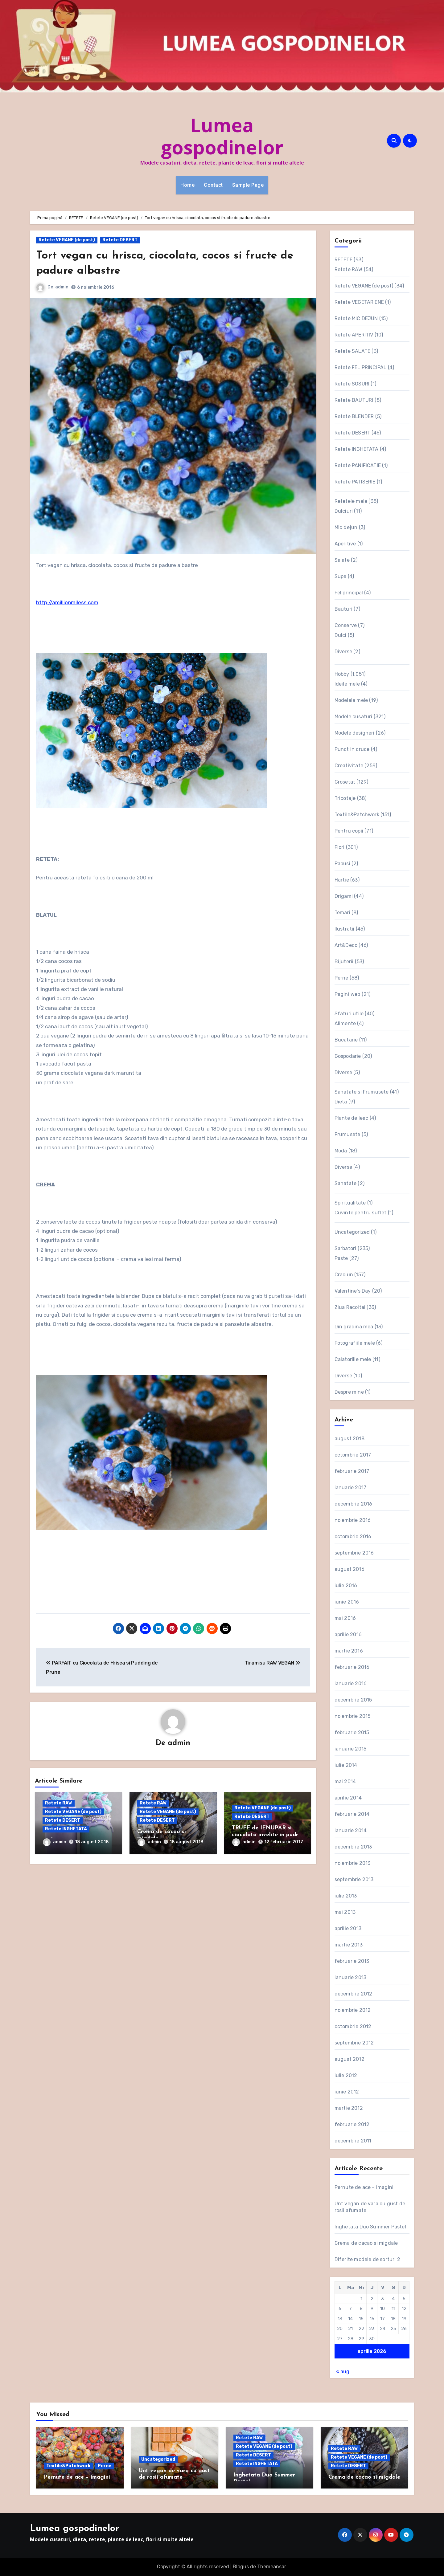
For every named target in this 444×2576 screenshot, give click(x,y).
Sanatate (346, 1183)
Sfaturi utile (349, 1014)
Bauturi (343, 609)
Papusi (342, 863)
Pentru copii (349, 831)
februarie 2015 (352, 1732)
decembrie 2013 (353, 1847)
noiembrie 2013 (353, 1863)
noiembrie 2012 (353, 2010)
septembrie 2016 (354, 1553)
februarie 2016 (352, 1667)
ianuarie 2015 (351, 1749)
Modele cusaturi (353, 716)
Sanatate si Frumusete (362, 1092)
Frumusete (347, 1134)
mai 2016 (345, 1618)
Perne (341, 978)
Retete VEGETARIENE (359, 302)
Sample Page (248, 185)
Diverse (343, 651)
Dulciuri (344, 511)
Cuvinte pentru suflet (361, 1213)
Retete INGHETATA (66, 1829)
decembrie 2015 (353, 1700)
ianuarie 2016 (351, 1683)
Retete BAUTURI (354, 400)
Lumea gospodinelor (222, 136)
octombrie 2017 (353, 1455)
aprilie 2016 (348, 1634)
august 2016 (349, 1569)
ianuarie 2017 (351, 1487)
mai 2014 (345, 1781)
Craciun (344, 1275)
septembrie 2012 (354, 2043)
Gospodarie (348, 1056)
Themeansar (271, 2567)
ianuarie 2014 (351, 1830)
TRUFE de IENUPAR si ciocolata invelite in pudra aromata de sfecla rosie (267, 1834)
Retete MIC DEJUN (356, 318)
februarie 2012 (352, 2124)
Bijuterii (344, 961)
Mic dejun (346, 527)
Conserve (346, 625)
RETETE (343, 260)
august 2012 (349, 2059)
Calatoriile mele (353, 1359)
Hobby (342, 674)
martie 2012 (349, 2108)
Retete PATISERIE (355, 482)
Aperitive (345, 544)
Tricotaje (345, 798)
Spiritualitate (350, 1203)
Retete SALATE (353, 351)
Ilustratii (345, 929)
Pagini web (347, 994)
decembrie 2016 (353, 1504)
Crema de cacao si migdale (366, 2243)
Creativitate (349, 765)
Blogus (241, 2567)
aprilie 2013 (348, 1928)
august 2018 (349, 1438)
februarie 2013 (352, 1961)
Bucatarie (346, 1040)
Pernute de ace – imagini (364, 2187)
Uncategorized (352, 1232)
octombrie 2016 (353, 1536)
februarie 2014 (352, 1814)
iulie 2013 (346, 1896)
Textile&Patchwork (357, 814)
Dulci (341, 635)
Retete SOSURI (352, 384)
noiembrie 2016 (353, 1520)
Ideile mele (347, 684)
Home (187, 185)
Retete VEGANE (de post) (67, 240)
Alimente (345, 1023)
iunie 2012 (347, 2092)
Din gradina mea (354, 1327)
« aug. (343, 2371)
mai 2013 (345, 1912)
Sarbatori (345, 1248)
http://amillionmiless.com (67, 602)
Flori (340, 847)
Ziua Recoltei (350, 1307)
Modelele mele (351, 700)
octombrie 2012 (353, 2026)
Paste (341, 1258)
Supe (341, 576)
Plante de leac (351, 1118)
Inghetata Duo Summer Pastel (370, 2227)
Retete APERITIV (354, 335)
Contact (213, 185)
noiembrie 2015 (353, 1716)
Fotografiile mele (355, 1343)
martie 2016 (349, 1651)
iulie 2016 (346, 1585)
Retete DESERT (120, 240)
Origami (344, 896)
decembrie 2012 (353, 1994)
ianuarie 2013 (351, 1977)
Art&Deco (346, 945)
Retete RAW (58, 1803)
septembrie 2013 (354, 1879)
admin (61, 287)
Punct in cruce (352, 749)
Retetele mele (351, 501)
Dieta (341, 1102)
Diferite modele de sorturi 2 (368, 2259)
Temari (342, 912)
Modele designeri (355, 733)
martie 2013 (349, 1945)
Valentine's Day (353, 1291)
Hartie (342, 880)
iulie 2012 (346, 2075)
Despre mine (349, 1392)
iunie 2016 (347, 1602)
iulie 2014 (346, 1765)
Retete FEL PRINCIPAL (361, 367)
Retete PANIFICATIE (358, 465)
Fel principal (349, 593)
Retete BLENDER (354, 416)
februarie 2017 (352, 1471)
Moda (341, 1151)
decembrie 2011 (353, 2141)
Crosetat (345, 782)
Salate (342, 560)
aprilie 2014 (348, 1798)
